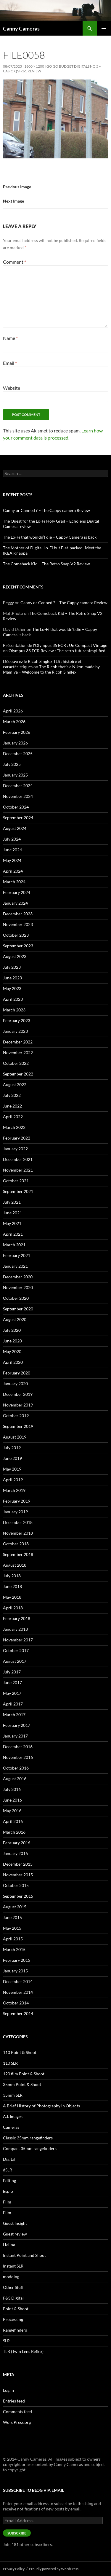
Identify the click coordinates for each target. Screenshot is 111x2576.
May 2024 (12, 860)
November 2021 (18, 1169)
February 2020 (16, 1372)
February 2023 (16, 1020)
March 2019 (14, 1490)
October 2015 (16, 1885)
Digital (9, 2159)
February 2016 (16, 1842)
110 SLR (10, 2063)
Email (10, 363)
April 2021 (13, 1234)
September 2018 (18, 1554)
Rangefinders (15, 2329)
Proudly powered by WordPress (53, 2569)
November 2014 (18, 1992)
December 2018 (18, 1522)
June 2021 (12, 1212)
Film (7, 2201)
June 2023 (12, 977)
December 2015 (18, 1864)
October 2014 (16, 2002)
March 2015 (14, 1949)
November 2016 (18, 1757)
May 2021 (12, 1223)
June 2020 (12, 1340)
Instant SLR (13, 2265)
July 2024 (12, 838)
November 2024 (18, 796)
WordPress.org (17, 2422)
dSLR (7, 2169)
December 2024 (18, 785)
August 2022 (14, 1084)
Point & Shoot (15, 2308)
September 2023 (18, 945)
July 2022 (12, 1095)
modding (11, 2276)
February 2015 (16, 1960)
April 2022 (13, 1116)
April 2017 (13, 1703)
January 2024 (15, 903)
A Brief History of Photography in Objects (41, 2105)
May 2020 (12, 1351)
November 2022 (18, 1052)
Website (11, 388)
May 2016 (12, 1810)
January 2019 (15, 1511)
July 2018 (12, 1575)
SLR (6, 2340)
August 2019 (14, 1436)
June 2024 (12, 849)
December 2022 (18, 1041)
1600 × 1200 (34, 66)
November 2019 (18, 1404)
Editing (9, 2180)
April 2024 (13, 870)
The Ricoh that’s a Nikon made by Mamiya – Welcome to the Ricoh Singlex (51, 669)
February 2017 (16, 1725)
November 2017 (18, 1639)
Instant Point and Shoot (24, 2255)
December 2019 (18, 1394)
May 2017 (12, 1693)
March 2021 (14, 1244)
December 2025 (18, 753)
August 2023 (14, 956)
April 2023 (13, 999)
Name (10, 338)
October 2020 (16, 1298)
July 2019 (12, 1447)
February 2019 (16, 1500)
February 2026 (16, 732)
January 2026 (15, 742)
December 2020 (18, 1276)
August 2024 (14, 828)
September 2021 (18, 1191)
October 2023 (16, 935)
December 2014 (18, 1981)
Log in (8, 2390)
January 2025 (15, 774)
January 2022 (15, 1148)
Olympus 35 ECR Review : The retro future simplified (57, 650)
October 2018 (16, 1543)
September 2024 (18, 817)
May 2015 (12, 1928)
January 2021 (15, 1266)
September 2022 (18, 1073)
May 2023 (12, 988)
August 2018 (14, 1565)
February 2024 (16, 892)
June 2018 (12, 1586)
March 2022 (14, 1127)
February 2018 (16, 1618)
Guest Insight (15, 2223)
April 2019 (13, 1479)
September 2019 (18, 1426)
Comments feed (17, 2411)
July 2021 (12, 1202)
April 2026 (13, 710)
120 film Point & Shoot (23, 2073)
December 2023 (18, 913)
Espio (8, 2191)
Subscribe (16, 2533)
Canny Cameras (21, 28)
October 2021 (16, 1180)
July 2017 (12, 1671)
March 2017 (14, 1714)
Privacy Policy (14, 2569)
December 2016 (18, 1746)
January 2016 (15, 1853)
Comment (14, 262)
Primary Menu (104, 28)
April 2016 (13, 1821)
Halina (9, 2244)
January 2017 (15, 1735)
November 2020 (18, 1287)
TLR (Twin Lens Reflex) (23, 2351)
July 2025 (12, 764)
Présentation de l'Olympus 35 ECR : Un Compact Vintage (55, 645)
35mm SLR (12, 2095)
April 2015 (13, 1938)
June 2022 (12, 1105)
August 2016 (14, 1778)
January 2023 (15, 1031)
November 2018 (18, 1533)
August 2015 (14, 1906)
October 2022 (16, 1063)
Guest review (15, 2233)
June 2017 (12, 1682)
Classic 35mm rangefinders (28, 2137)
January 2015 (15, 1970)
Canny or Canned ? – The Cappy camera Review (46, 510)
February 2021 (16, 1255)
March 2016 (14, 1831)
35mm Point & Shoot (22, 2084)
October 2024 (16, 806)
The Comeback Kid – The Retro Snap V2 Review (46, 563)
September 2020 (18, 1308)
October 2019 (16, 1415)
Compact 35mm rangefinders (30, 2148)
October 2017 (16, 1650)
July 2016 (12, 1789)
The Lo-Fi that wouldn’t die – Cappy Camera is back (49, 537)
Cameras (11, 2127)
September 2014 (18, 2013)
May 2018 (12, 1597)
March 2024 (14, 881)
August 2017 (14, 1661)
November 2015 (18, 1874)
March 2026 (14, 721)
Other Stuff (13, 2287)
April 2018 (13, 1607)
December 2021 (18, 1159)
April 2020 (13, 1362)
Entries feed (14, 2400)
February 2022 (16, 1137)
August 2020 (14, 1319)
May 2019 (12, 1468)
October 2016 (16, 1767)
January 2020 (15, 1383)
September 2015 (18, 1896)
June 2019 (12, 1458)
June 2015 (12, 1917)
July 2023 (12, 967)
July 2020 (12, 1330)
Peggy (8, 602)
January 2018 (15, 1629)
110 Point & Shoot (19, 2052)
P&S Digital (13, 2297)
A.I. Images (12, 2116)
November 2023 (18, 924)
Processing (13, 2319)
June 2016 (12, 1799)
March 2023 (14, 1009)
